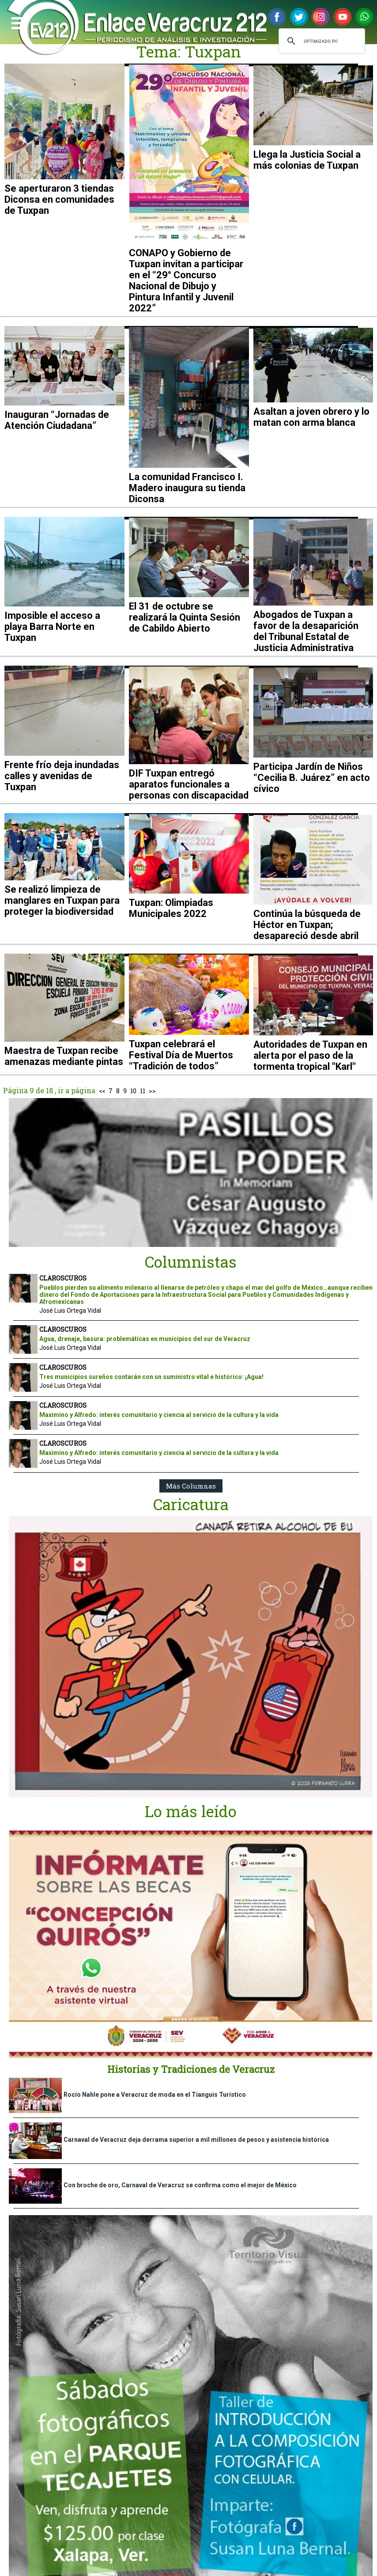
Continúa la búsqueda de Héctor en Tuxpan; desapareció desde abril (307, 924)
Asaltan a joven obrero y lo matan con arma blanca (311, 417)
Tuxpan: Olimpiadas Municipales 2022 (171, 908)
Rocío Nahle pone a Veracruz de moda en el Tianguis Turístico (155, 2094)
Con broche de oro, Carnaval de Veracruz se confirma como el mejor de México (180, 2185)
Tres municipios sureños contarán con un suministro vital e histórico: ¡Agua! (151, 1376)
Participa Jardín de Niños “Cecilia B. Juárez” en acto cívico (311, 777)
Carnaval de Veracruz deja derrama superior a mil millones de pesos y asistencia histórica (196, 2139)
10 (133, 1091)
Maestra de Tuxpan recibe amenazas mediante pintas (63, 1056)
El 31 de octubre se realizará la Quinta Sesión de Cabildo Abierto (184, 617)
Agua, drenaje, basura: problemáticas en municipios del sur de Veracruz (144, 1338)
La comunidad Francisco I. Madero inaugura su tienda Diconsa (187, 487)
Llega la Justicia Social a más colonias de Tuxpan (307, 160)
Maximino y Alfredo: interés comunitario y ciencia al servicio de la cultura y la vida (159, 1414)
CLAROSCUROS (63, 1278)
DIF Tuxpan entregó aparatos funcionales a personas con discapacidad (189, 784)
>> (152, 1091)
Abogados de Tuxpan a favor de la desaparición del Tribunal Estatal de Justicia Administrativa (305, 631)
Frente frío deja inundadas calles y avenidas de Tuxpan (61, 775)
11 (142, 1091)
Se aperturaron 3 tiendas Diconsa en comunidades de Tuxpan (59, 199)
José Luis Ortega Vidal (70, 1310)
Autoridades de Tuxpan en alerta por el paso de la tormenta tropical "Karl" (310, 1055)
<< (102, 1091)
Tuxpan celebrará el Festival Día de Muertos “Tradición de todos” (181, 1055)
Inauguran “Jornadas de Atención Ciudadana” (56, 420)
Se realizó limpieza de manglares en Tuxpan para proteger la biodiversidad (62, 900)
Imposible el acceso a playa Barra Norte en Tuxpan (52, 626)
